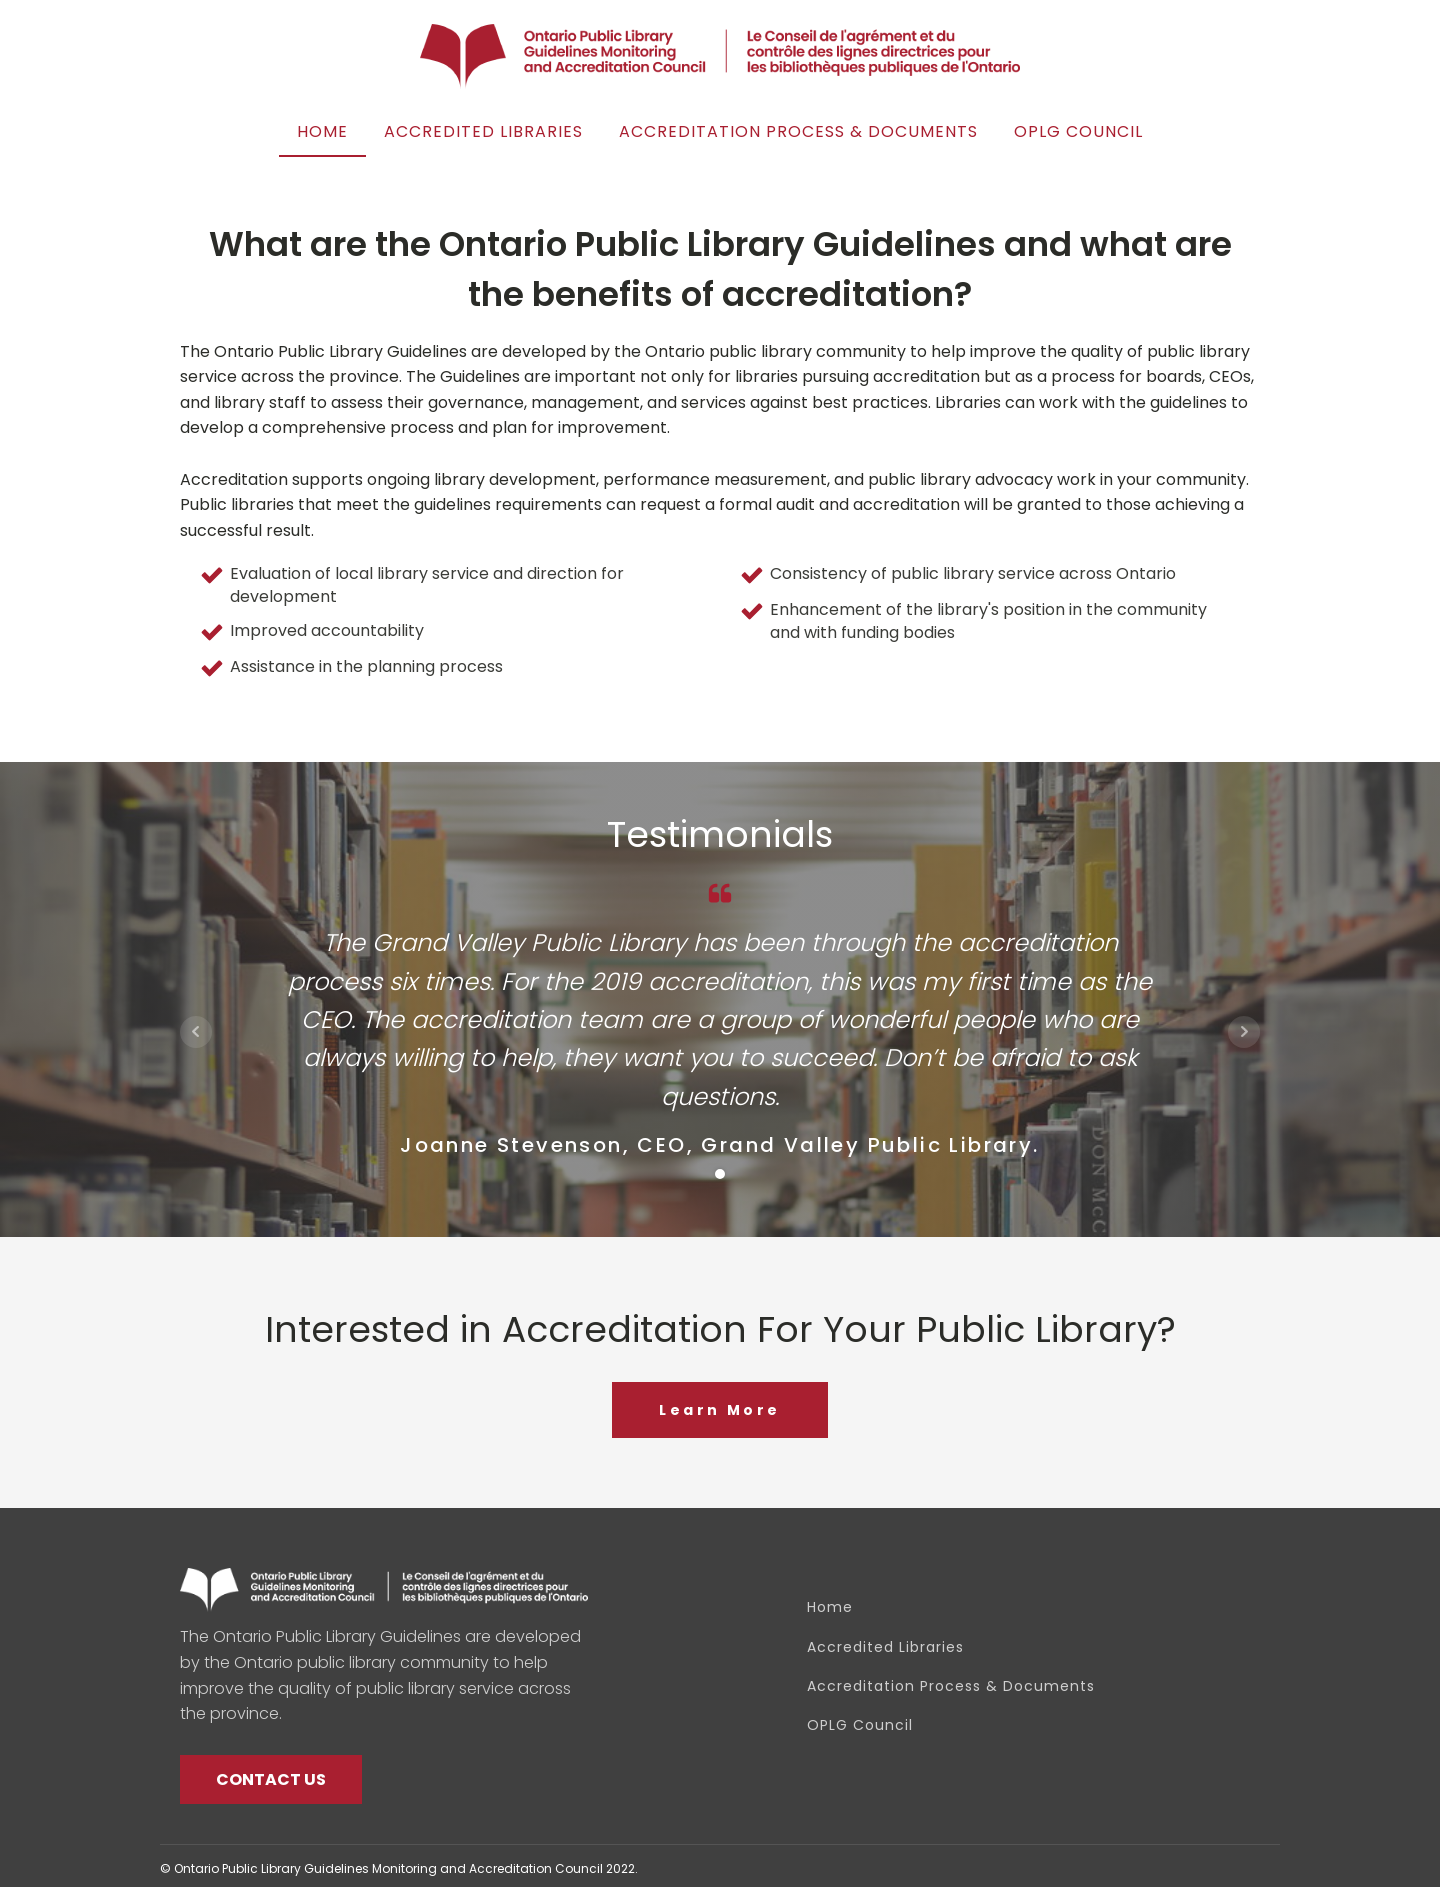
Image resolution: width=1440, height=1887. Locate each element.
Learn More (720, 1410)
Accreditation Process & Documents (798, 131)
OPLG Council (1078, 131)
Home (322, 131)
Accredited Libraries (483, 131)
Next (1244, 1032)
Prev (196, 1032)
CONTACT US (271, 1779)
